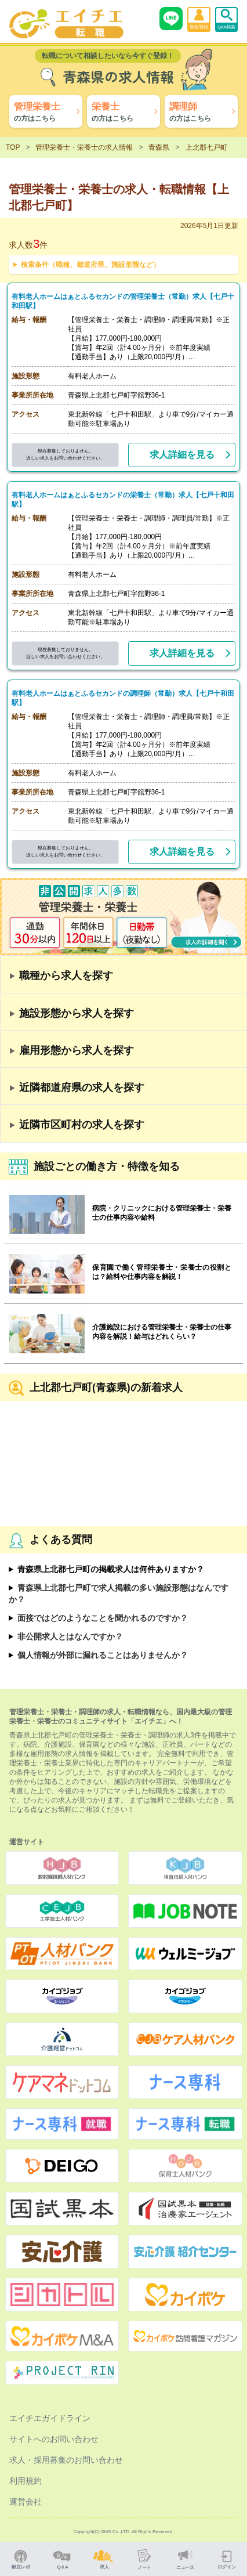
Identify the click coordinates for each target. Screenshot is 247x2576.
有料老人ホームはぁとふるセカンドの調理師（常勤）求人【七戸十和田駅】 (123, 698)
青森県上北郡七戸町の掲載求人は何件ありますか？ (110, 1569)
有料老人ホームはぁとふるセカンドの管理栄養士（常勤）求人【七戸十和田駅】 (123, 301)
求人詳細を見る (182, 455)
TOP (13, 147)
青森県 (158, 147)
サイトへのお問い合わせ (54, 2439)
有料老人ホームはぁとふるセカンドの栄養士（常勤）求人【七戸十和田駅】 (123, 499)
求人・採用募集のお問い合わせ (66, 2460)
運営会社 (25, 2501)
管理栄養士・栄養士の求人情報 (84, 147)
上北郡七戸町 (206, 147)
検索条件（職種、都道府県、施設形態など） (90, 265)
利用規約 (25, 2480)
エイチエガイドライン (49, 2418)
